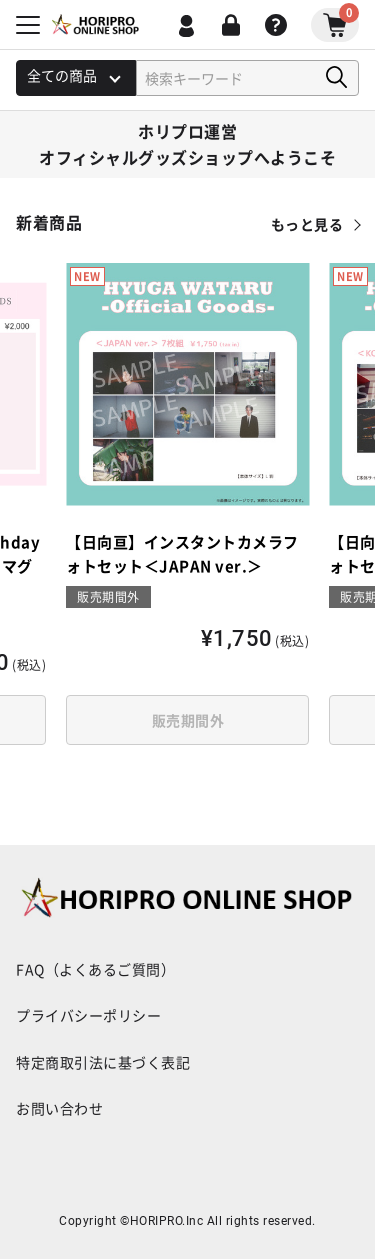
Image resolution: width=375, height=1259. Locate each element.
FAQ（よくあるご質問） (95, 969)
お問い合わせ (59, 1108)
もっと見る (307, 224)
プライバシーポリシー (88, 1015)
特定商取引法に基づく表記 (103, 1062)
